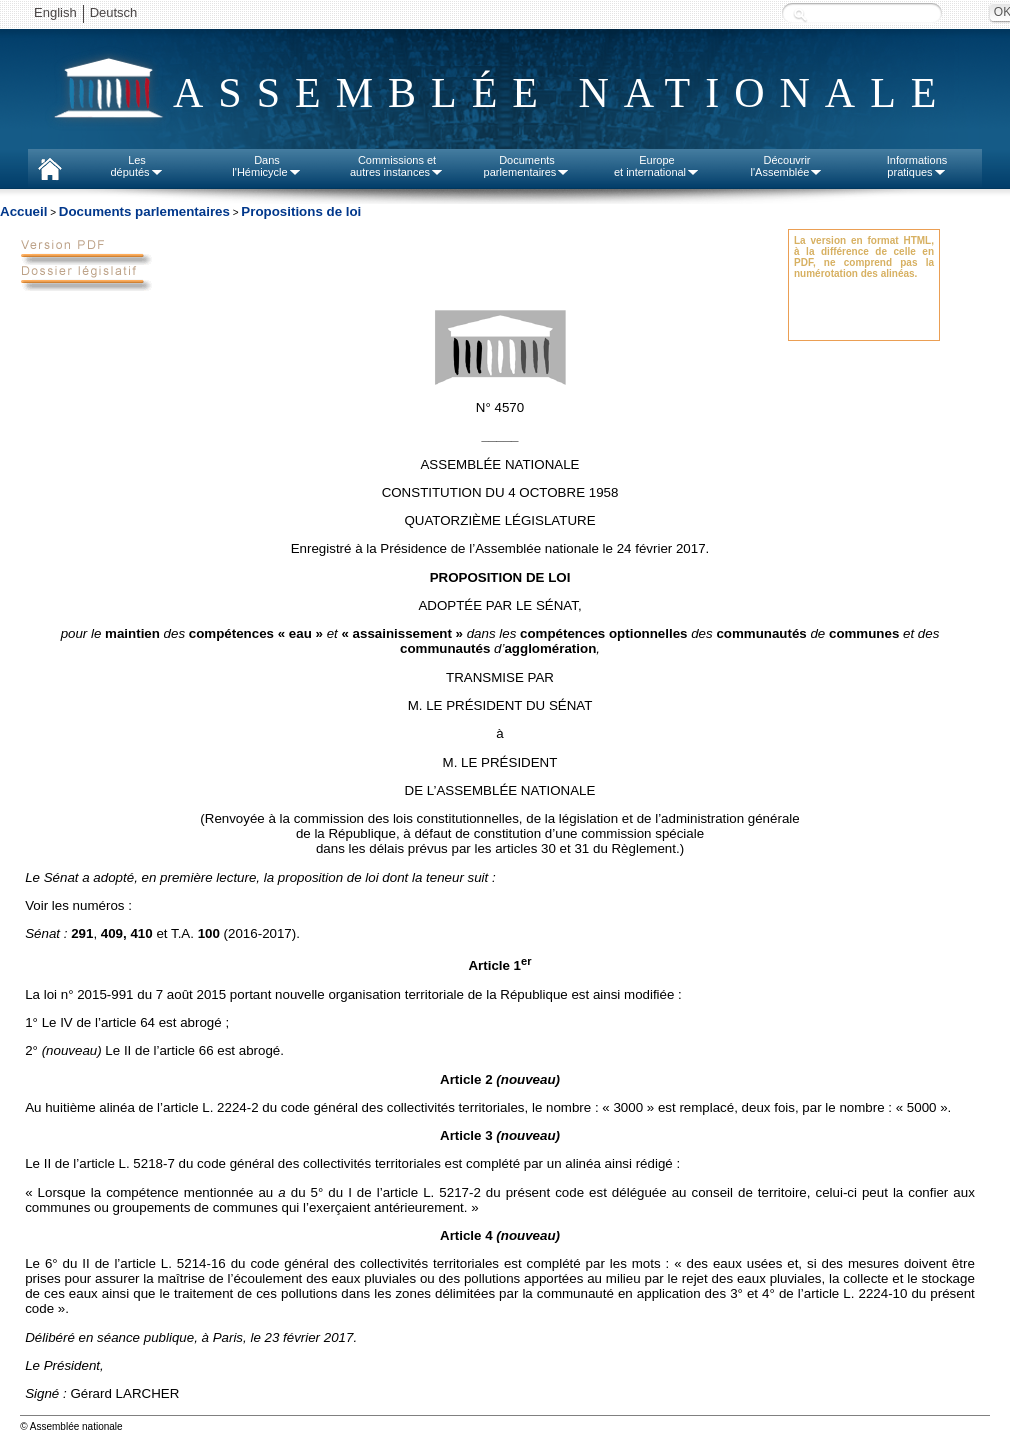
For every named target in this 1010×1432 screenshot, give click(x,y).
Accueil (23, 211)
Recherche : (800, 14)
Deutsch (114, 12)
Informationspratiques (917, 166)
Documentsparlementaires (527, 166)
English (55, 12)
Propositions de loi (301, 211)
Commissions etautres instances (397, 166)
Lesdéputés (136, 166)
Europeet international (657, 166)
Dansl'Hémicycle (266, 166)
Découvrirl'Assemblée (787, 166)
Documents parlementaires (144, 211)
